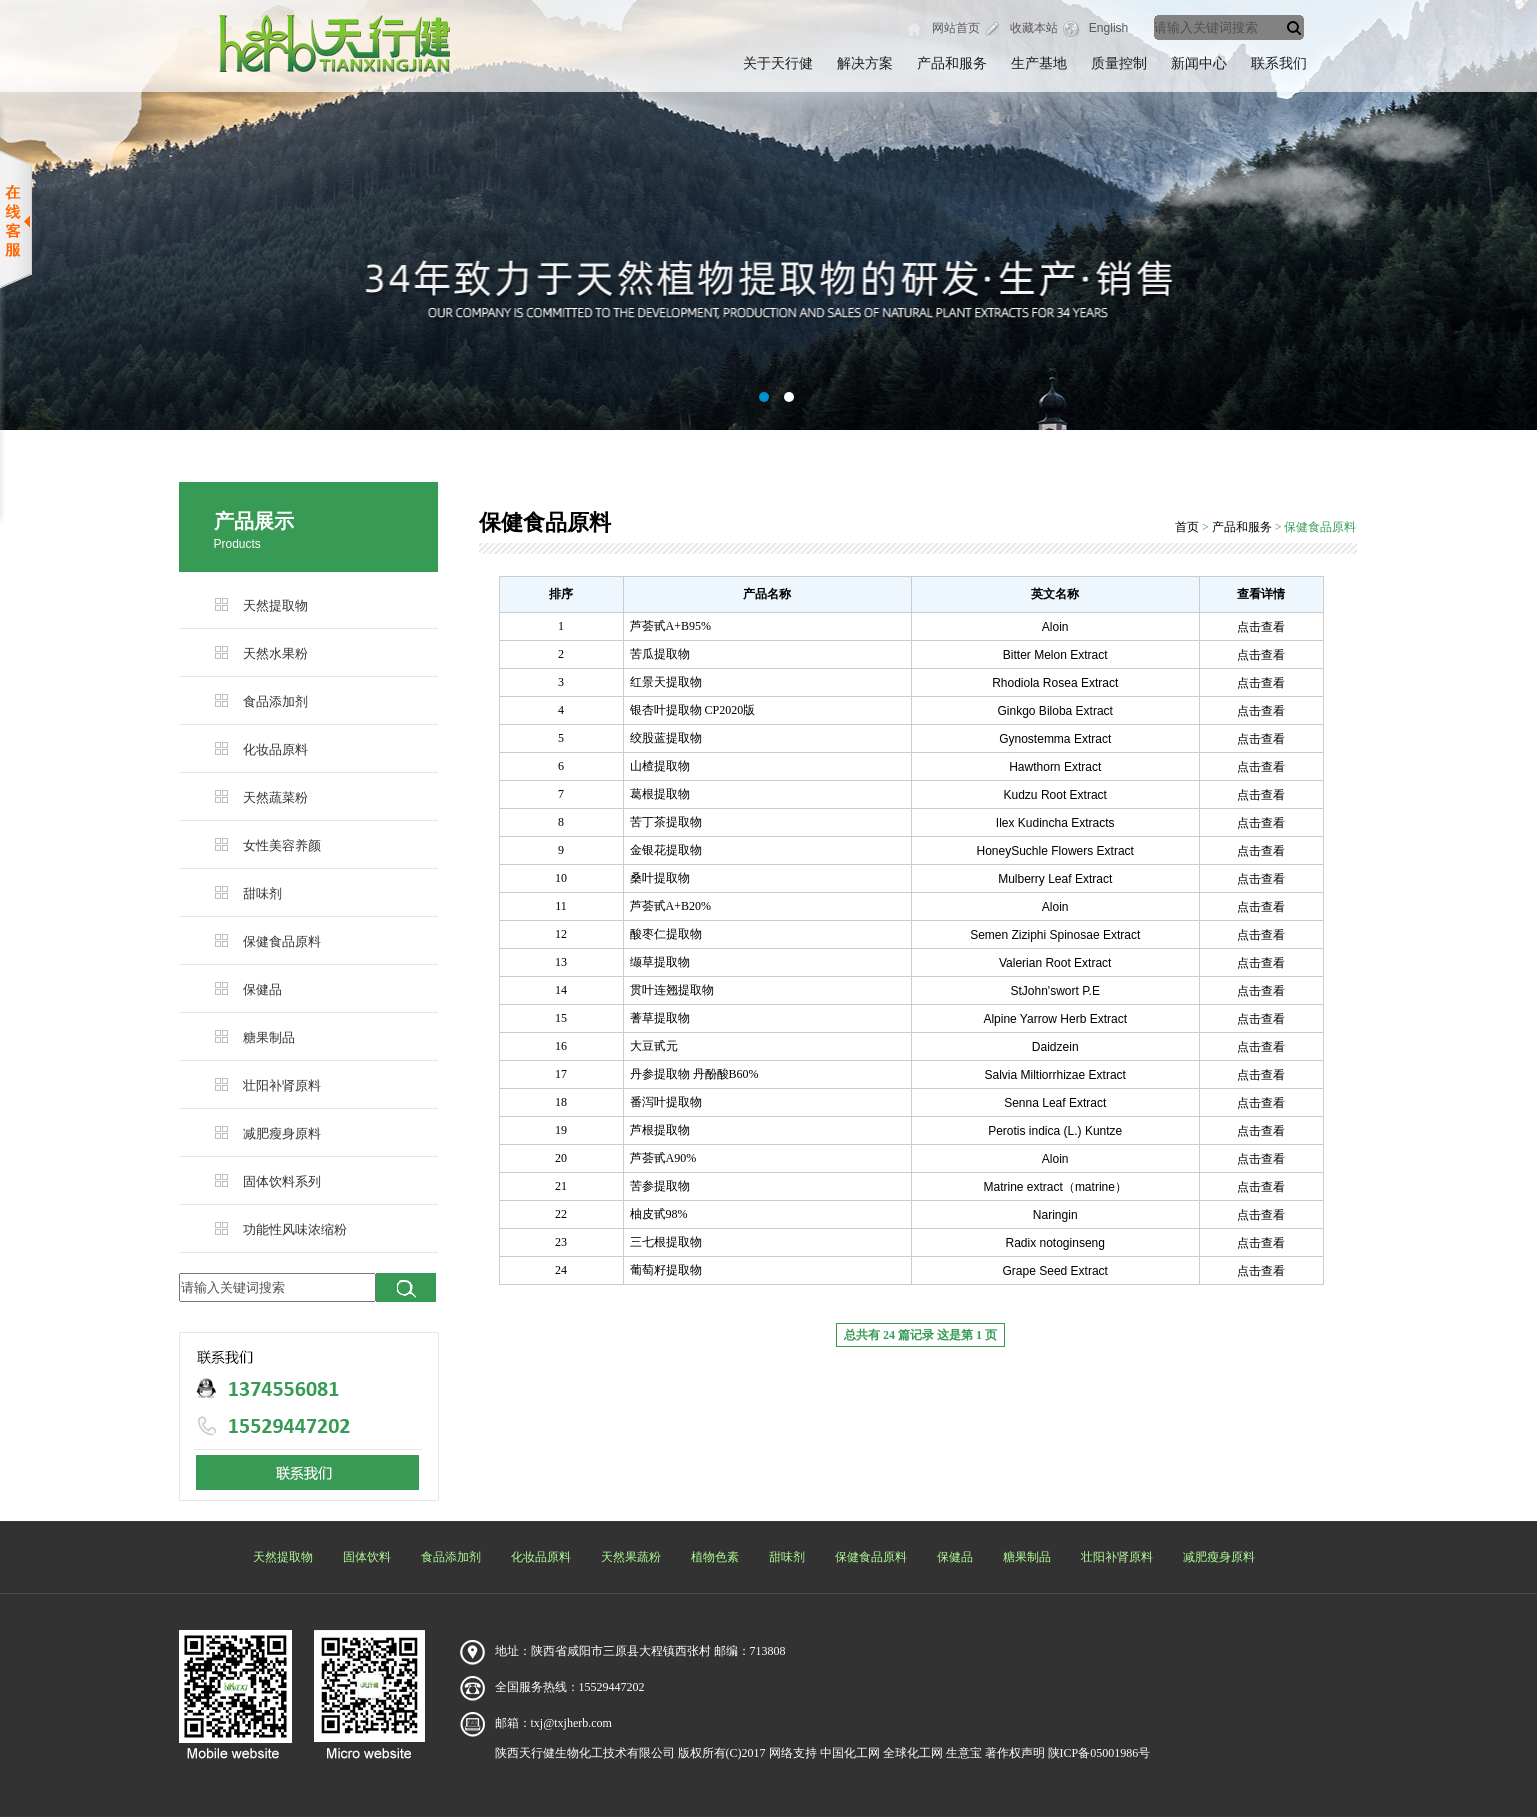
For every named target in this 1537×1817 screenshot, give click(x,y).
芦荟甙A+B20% (670, 906)
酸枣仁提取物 (666, 934)
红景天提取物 (666, 682)
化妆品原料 (275, 749)
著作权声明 (1015, 1753)
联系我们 (1279, 63)
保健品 (262, 989)
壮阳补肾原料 (282, 1085)
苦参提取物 (660, 1186)
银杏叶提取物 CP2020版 (693, 710)
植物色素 (715, 1557)
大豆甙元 (654, 1046)
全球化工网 (913, 1753)
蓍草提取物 (660, 1018)
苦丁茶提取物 (666, 822)
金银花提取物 (666, 850)
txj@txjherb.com (571, 1723)
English (1108, 28)
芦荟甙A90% (663, 1158)
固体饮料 (367, 1557)
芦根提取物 (660, 1130)
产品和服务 (952, 63)
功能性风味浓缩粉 (295, 1229)
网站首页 (956, 28)
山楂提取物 (660, 766)
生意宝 (964, 1753)
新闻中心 (1199, 63)
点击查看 (1261, 627)
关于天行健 (778, 63)
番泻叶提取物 (666, 1102)
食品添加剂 (275, 701)
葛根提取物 (660, 794)
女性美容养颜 (282, 845)
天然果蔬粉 (631, 1557)
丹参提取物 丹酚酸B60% (694, 1074)
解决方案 (865, 63)
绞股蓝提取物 (666, 738)
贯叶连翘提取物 (672, 990)
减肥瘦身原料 (282, 1133)
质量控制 (1119, 63)
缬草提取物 (660, 962)
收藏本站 (1034, 28)
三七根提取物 (666, 1242)
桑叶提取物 (660, 878)
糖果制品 (269, 1037)
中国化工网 (850, 1753)
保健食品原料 (282, 941)
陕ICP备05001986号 (1099, 1753)
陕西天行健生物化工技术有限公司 (585, 1753)
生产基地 (1039, 63)
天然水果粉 (275, 653)
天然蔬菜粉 (275, 797)
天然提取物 (275, 605)
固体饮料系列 (282, 1181)
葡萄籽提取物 (666, 1270)
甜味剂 (262, 893)
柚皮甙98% (659, 1214)
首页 (1187, 527)
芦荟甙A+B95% (670, 626)
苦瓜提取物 (660, 654)
